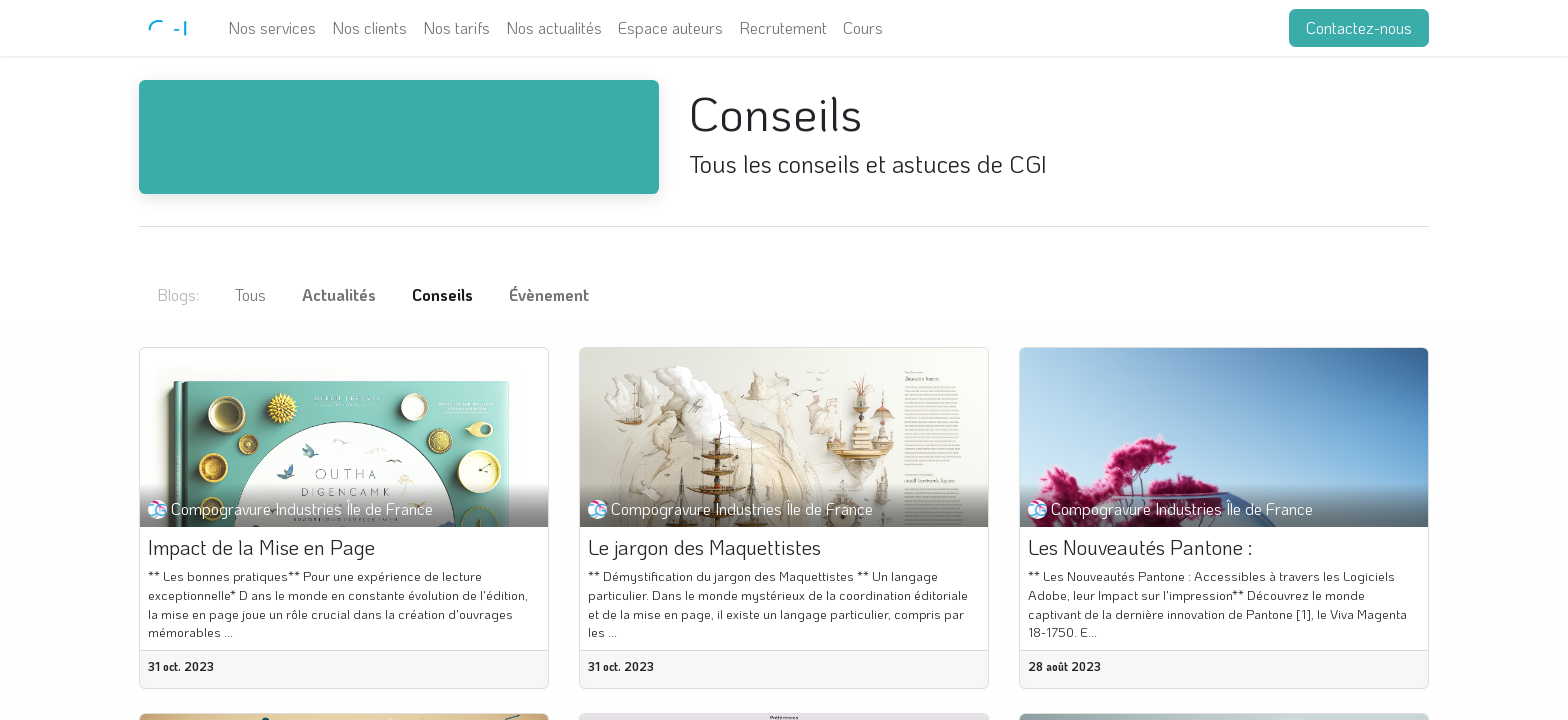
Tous (250, 294)
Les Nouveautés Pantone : (1140, 547)
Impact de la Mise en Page (261, 547)
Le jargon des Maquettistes (704, 547)
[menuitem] (272, 28)
